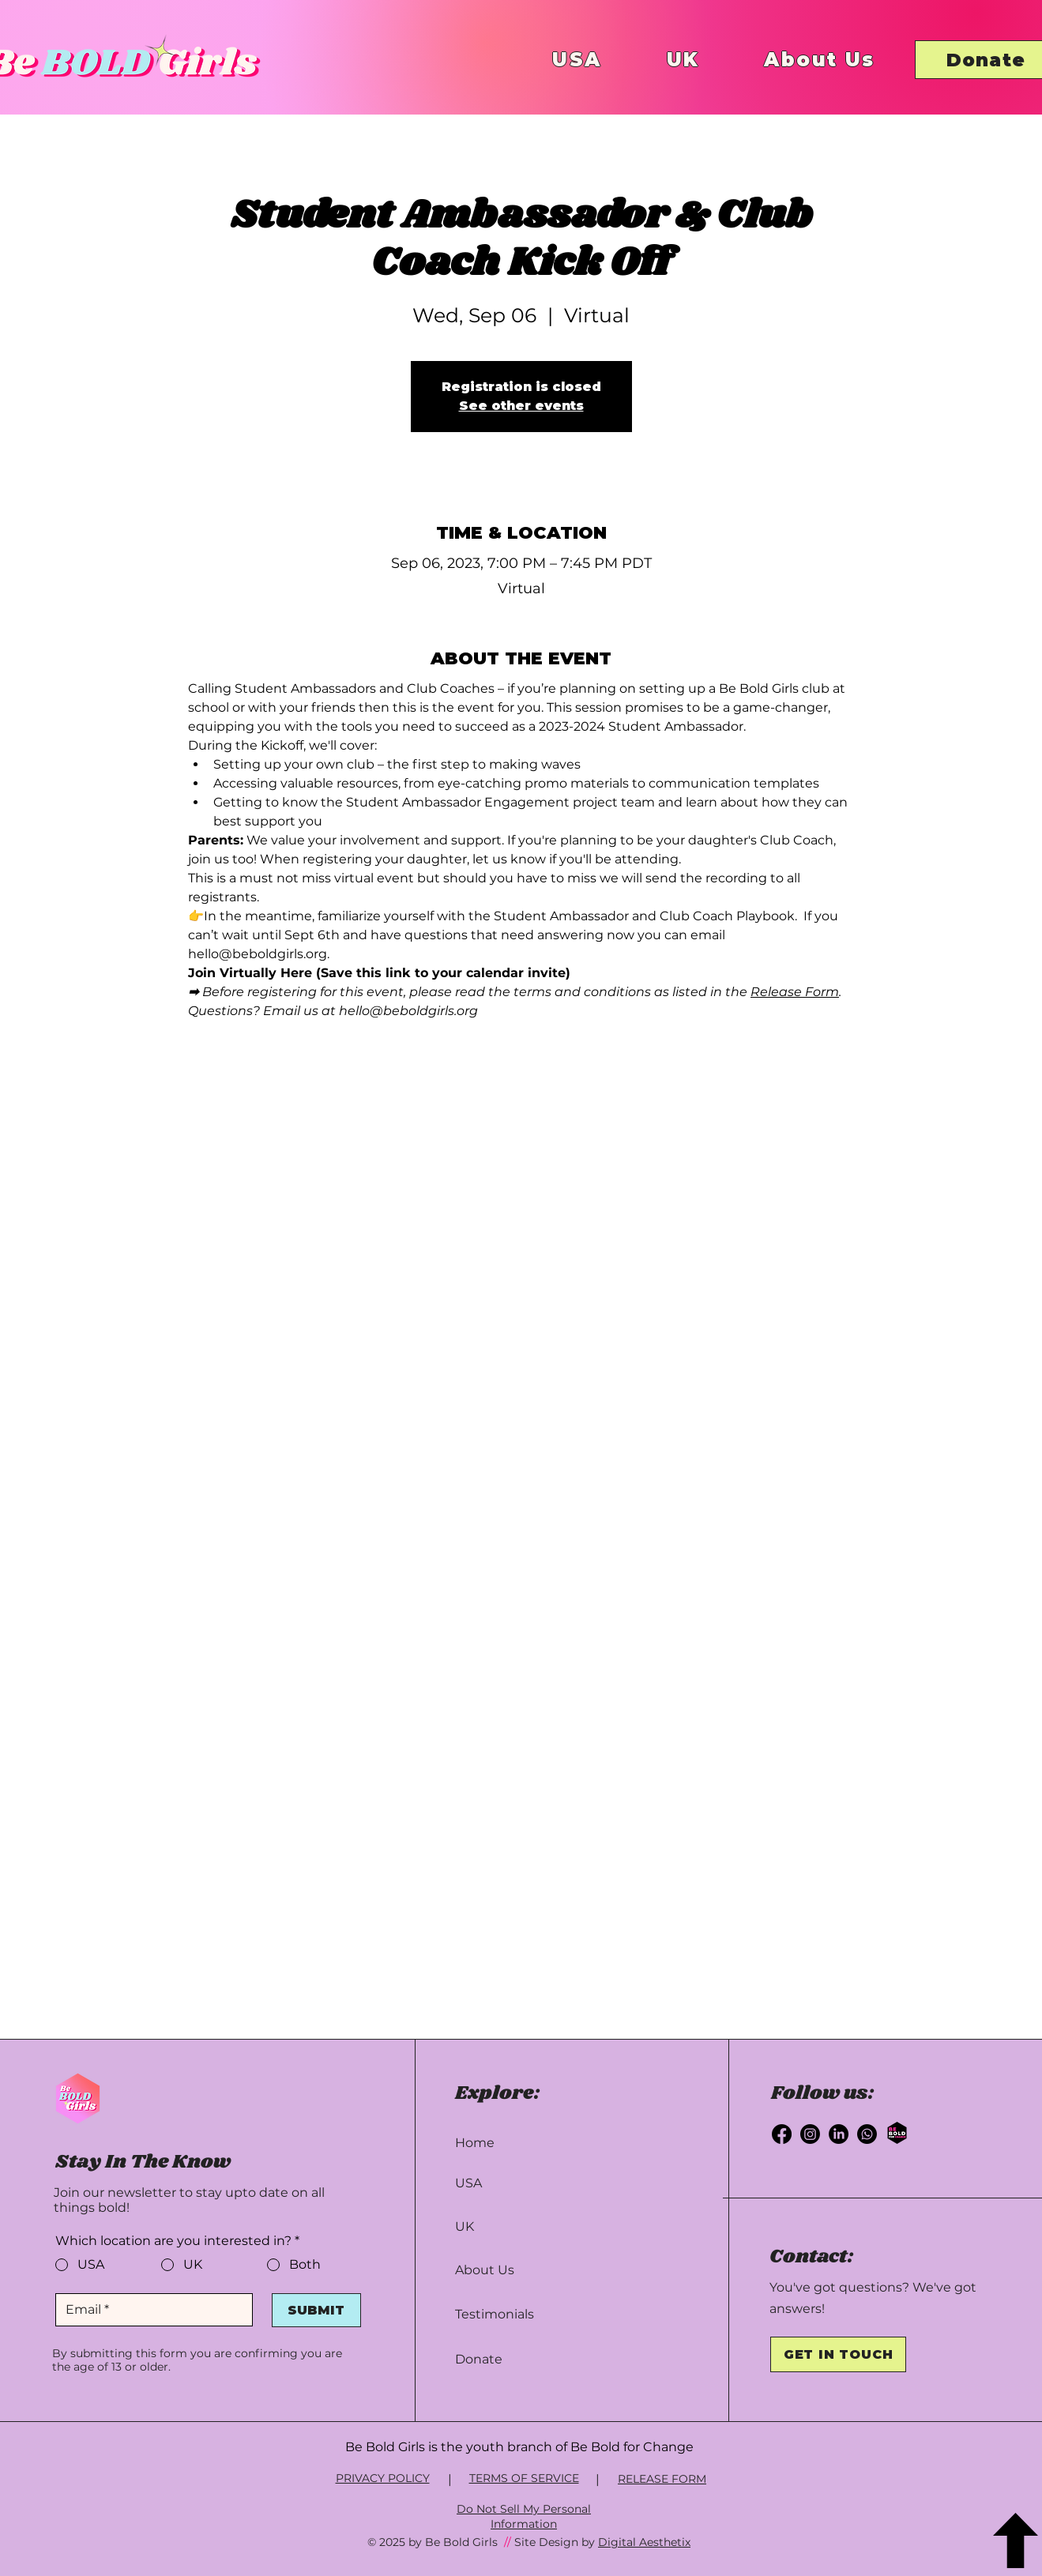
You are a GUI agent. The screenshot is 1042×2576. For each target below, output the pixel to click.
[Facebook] (782, 2134)
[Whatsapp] (867, 2134)
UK (464, 2226)
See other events (521, 405)
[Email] (149, 2310)
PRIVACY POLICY (383, 2478)
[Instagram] (810, 2134)
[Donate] (518, 2359)
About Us (484, 2269)
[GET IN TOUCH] (838, 2354)
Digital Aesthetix (644, 2542)
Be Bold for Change (632, 2446)
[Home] (518, 2142)
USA (468, 2183)
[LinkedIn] (838, 2134)
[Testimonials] (518, 2314)
